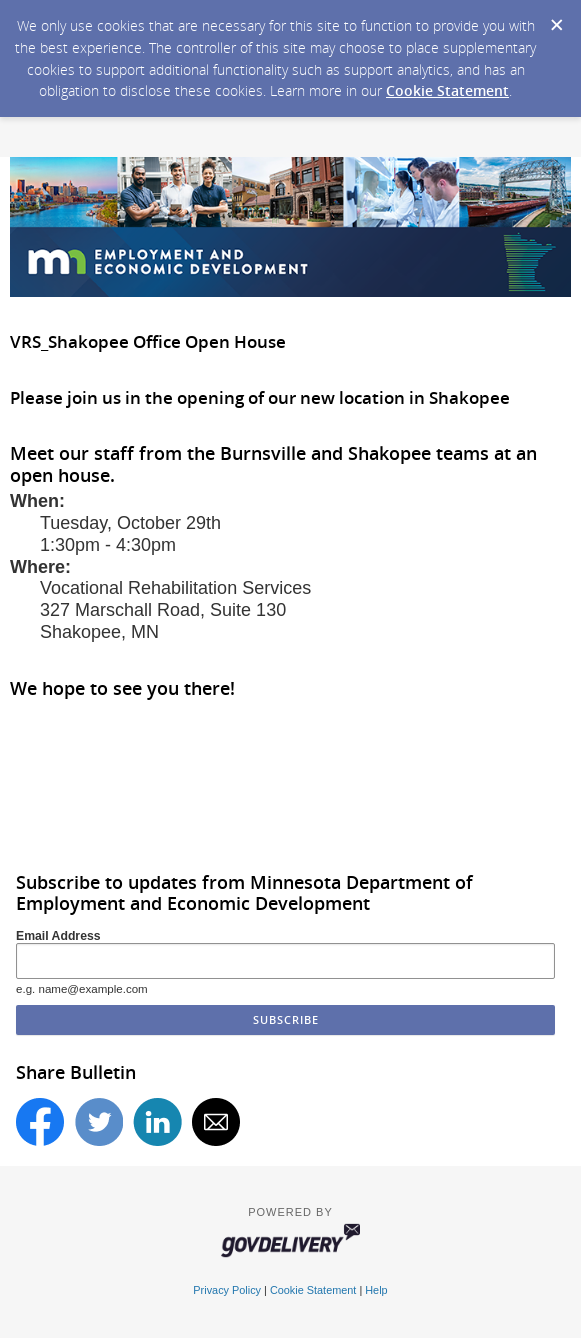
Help (376, 1290)
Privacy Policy (227, 1290)
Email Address (58, 936)
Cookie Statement (447, 90)
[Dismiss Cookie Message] (556, 19)
